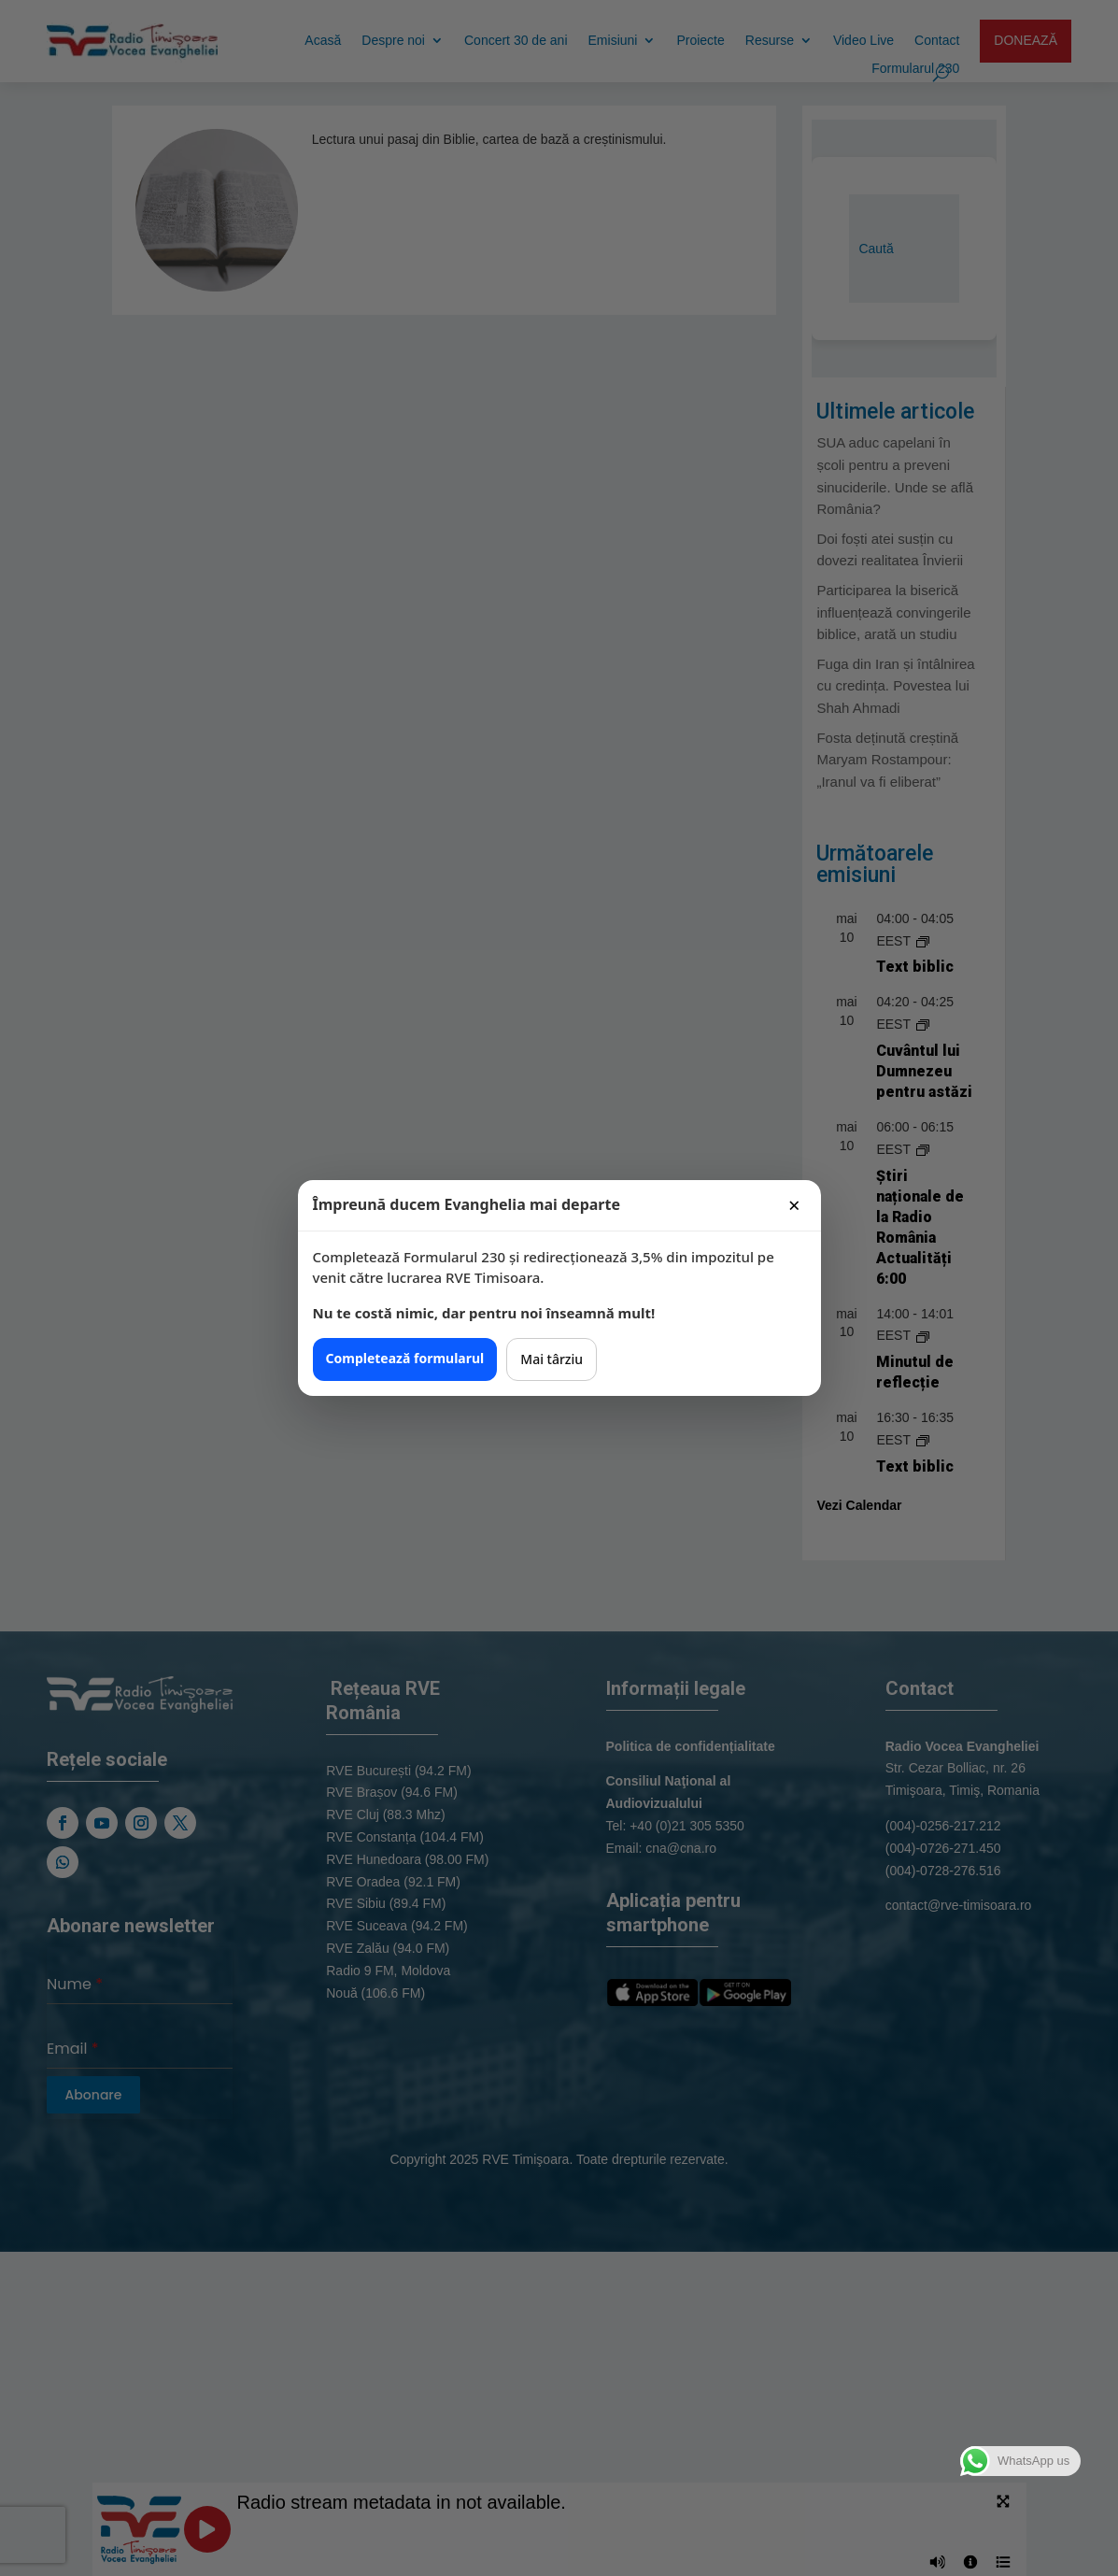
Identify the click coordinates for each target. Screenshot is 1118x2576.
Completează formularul (405, 1358)
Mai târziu (551, 1359)
